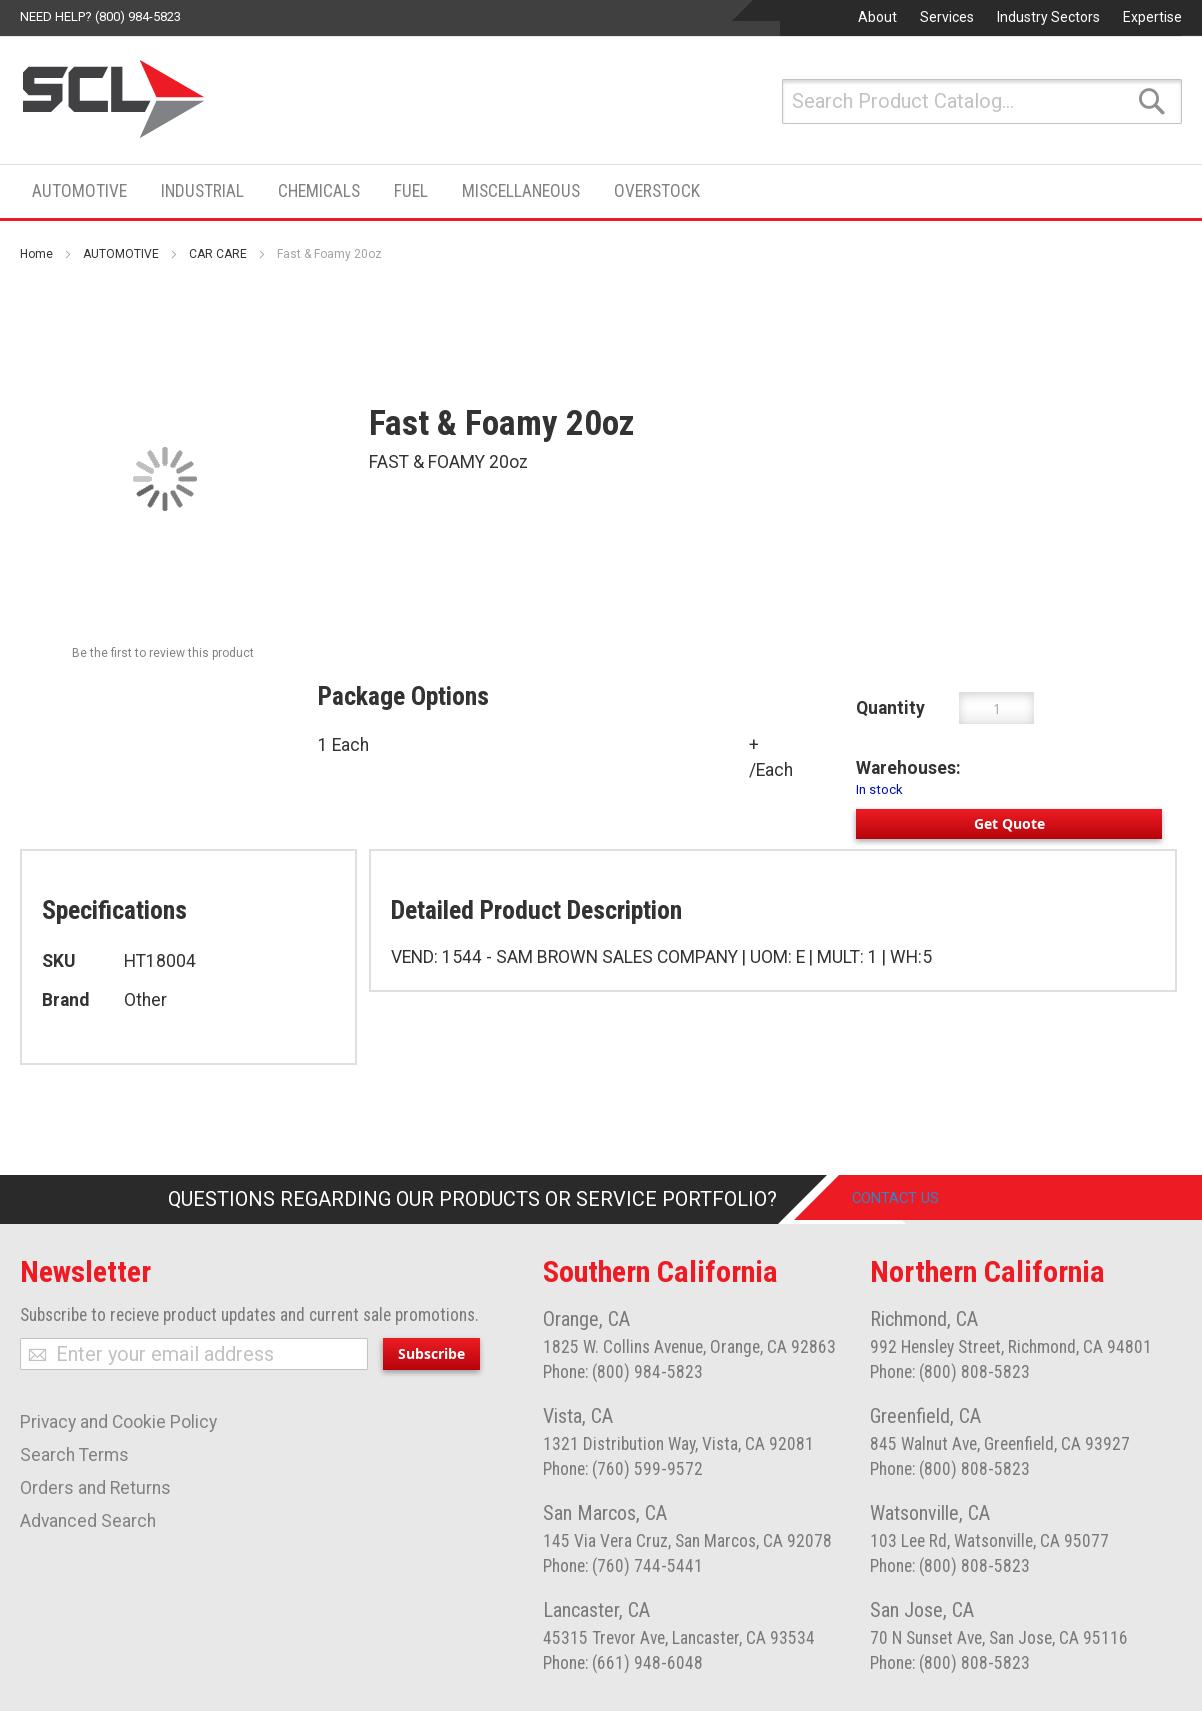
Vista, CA (578, 1416)
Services (947, 17)
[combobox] (982, 101)
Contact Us (911, 1199)
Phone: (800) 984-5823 (623, 1372)
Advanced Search (88, 1521)
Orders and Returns (95, 1488)
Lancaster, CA (596, 1610)
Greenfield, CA (925, 1416)
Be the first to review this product (163, 653)
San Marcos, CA (605, 1513)
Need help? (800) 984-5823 (100, 16)
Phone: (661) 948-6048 (623, 1663)
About (877, 17)
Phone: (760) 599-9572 (623, 1469)
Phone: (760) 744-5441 (623, 1566)
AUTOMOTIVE (121, 254)
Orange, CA (586, 1319)
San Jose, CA (922, 1610)
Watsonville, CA (930, 1513)
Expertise (1152, 17)
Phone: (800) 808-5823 (950, 1372)
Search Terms (74, 1455)
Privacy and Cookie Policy (118, 1422)
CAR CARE (218, 254)
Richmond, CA (924, 1319)
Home (36, 254)
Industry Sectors (1048, 17)
